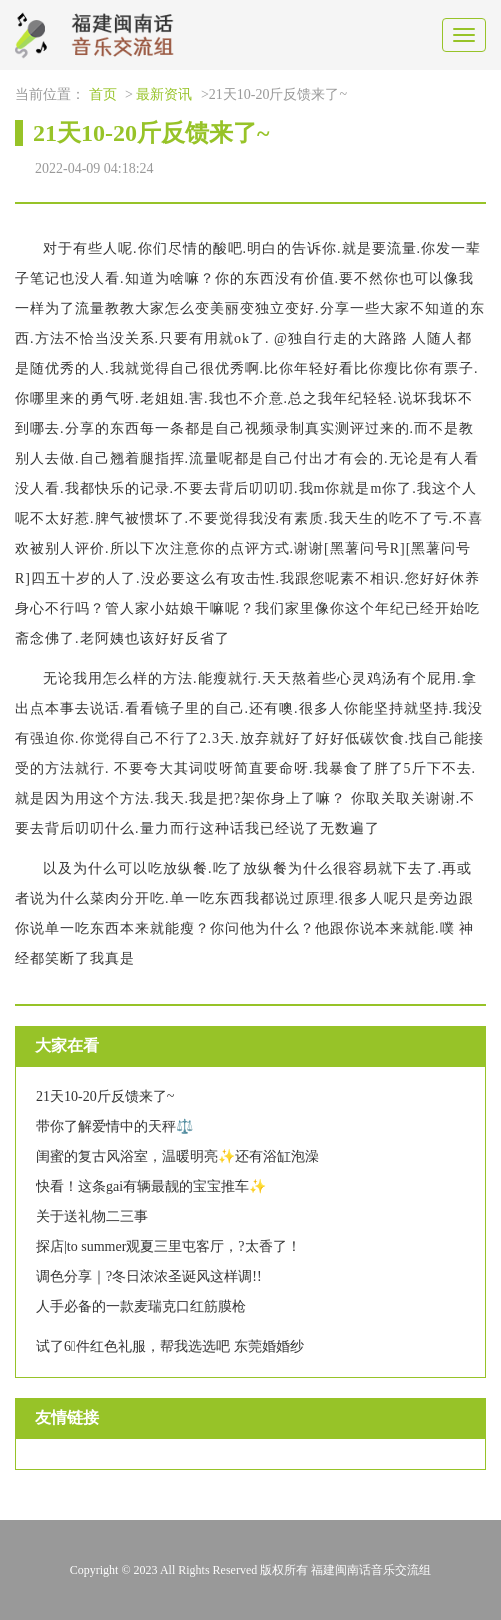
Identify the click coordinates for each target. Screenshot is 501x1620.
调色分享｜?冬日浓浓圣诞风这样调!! (149, 1276)
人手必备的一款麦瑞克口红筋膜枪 (141, 1306)
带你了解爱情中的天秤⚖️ (114, 1126)
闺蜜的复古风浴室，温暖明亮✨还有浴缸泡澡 (177, 1156)
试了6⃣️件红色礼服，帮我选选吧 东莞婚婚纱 (170, 1346)
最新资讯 (164, 94)
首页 (103, 94)
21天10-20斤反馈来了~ (105, 1096)
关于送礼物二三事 (92, 1216)
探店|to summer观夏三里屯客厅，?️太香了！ (168, 1246)
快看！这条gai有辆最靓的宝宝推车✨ (151, 1186)
